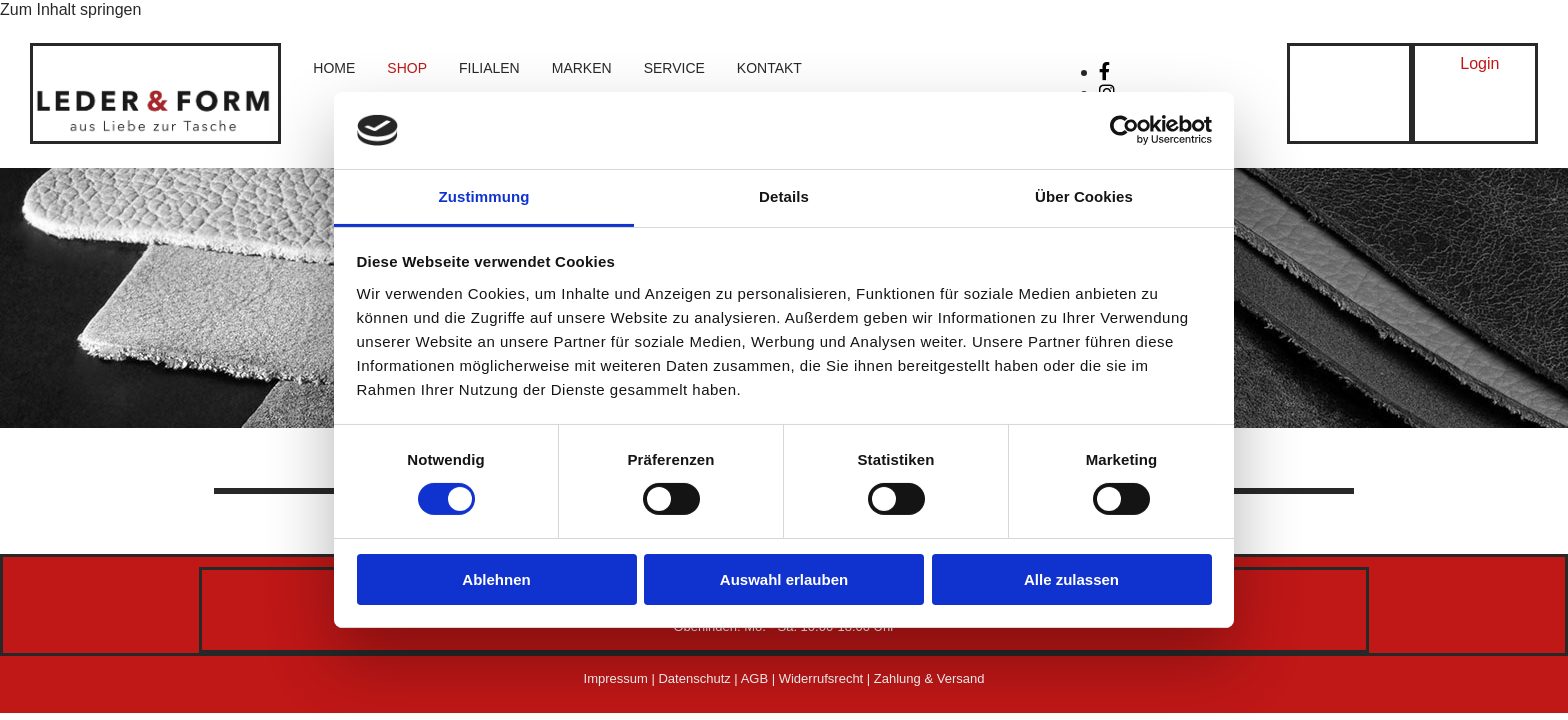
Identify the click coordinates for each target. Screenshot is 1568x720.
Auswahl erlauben (784, 579)
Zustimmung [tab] (484, 196)
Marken (582, 68)
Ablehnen (496, 579)
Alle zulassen (1071, 579)
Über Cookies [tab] (1084, 196)
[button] (1479, 64)
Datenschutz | (699, 678)
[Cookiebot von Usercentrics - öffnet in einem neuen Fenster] (1124, 130)
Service (674, 68)
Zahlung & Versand (929, 678)
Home (334, 68)
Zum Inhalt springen (70, 9)
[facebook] (1104, 72)
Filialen (489, 68)
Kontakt (769, 68)
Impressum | (621, 678)
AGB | (760, 678)
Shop (407, 68)
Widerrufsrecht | (826, 678)
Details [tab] (784, 196)
